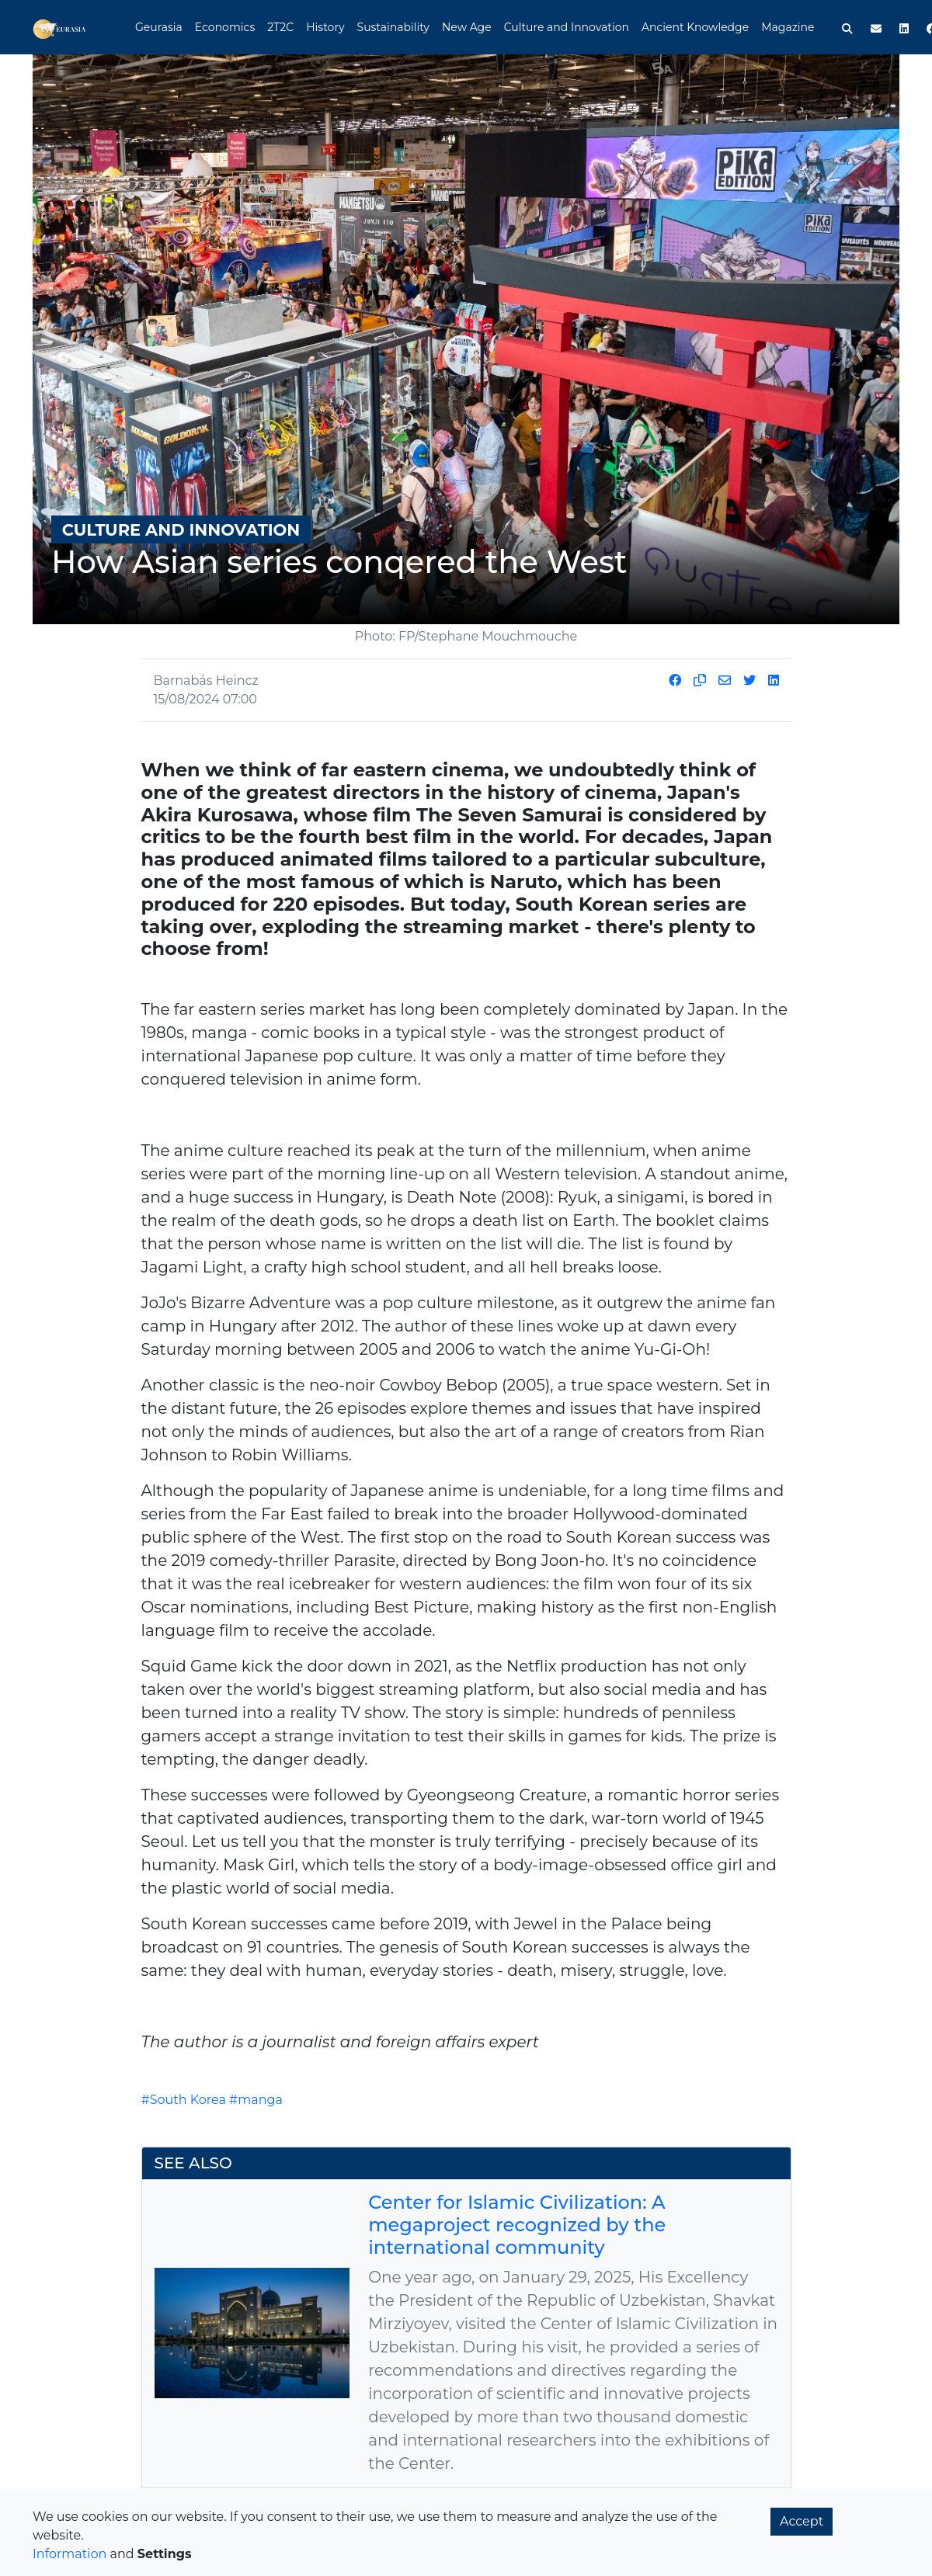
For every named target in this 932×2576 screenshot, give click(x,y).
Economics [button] (225, 27)
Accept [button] (801, 2521)
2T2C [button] (280, 27)
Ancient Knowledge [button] (695, 27)
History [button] (325, 27)
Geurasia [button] (159, 27)
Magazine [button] (787, 27)
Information (69, 2553)
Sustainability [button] (393, 27)
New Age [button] (467, 27)
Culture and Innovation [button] (566, 27)
